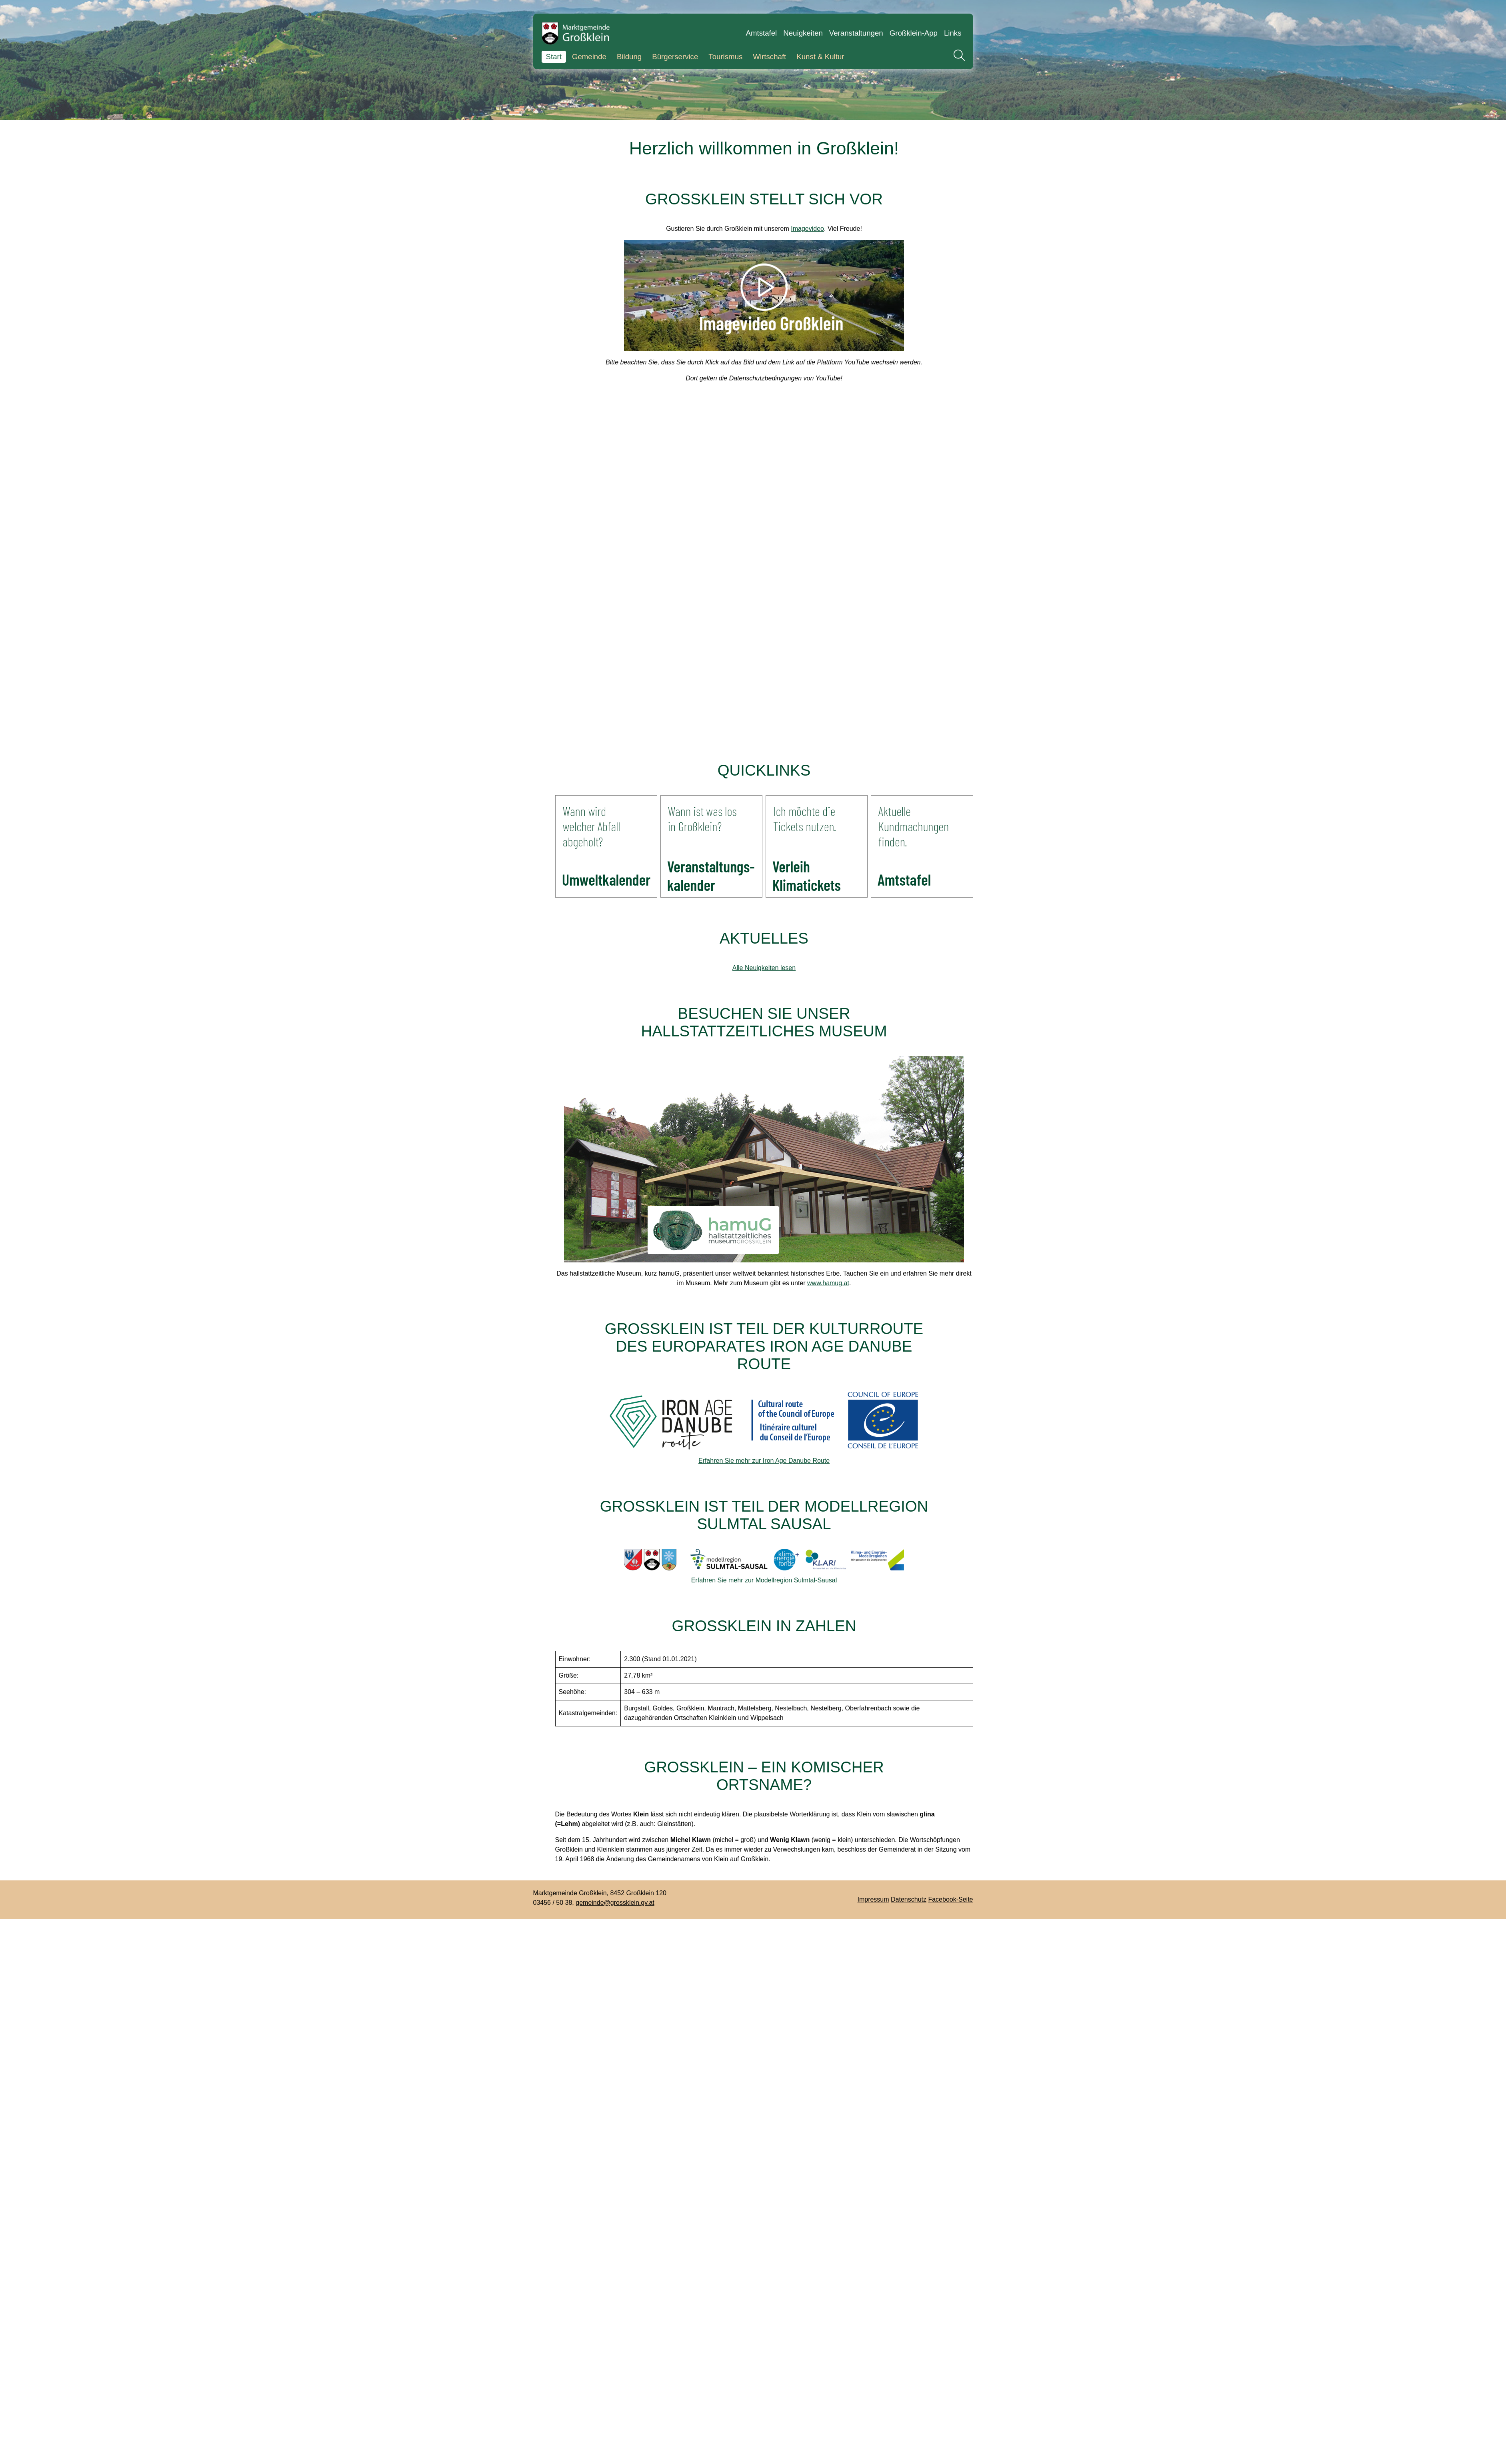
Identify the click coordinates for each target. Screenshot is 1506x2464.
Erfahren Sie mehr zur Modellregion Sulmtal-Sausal (764, 1580)
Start (554, 56)
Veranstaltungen (856, 33)
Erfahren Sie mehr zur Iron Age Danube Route (764, 1460)
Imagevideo (807, 228)
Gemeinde (589, 56)
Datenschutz (908, 1899)
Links (953, 33)
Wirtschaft (769, 56)
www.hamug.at (828, 1283)
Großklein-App (914, 33)
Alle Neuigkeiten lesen (764, 967)
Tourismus (725, 56)
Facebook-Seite (950, 1899)
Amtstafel (761, 33)
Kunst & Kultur (820, 56)
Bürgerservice (675, 56)
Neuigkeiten (803, 33)
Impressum (873, 1899)
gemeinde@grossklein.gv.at (615, 1902)
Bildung (629, 56)
